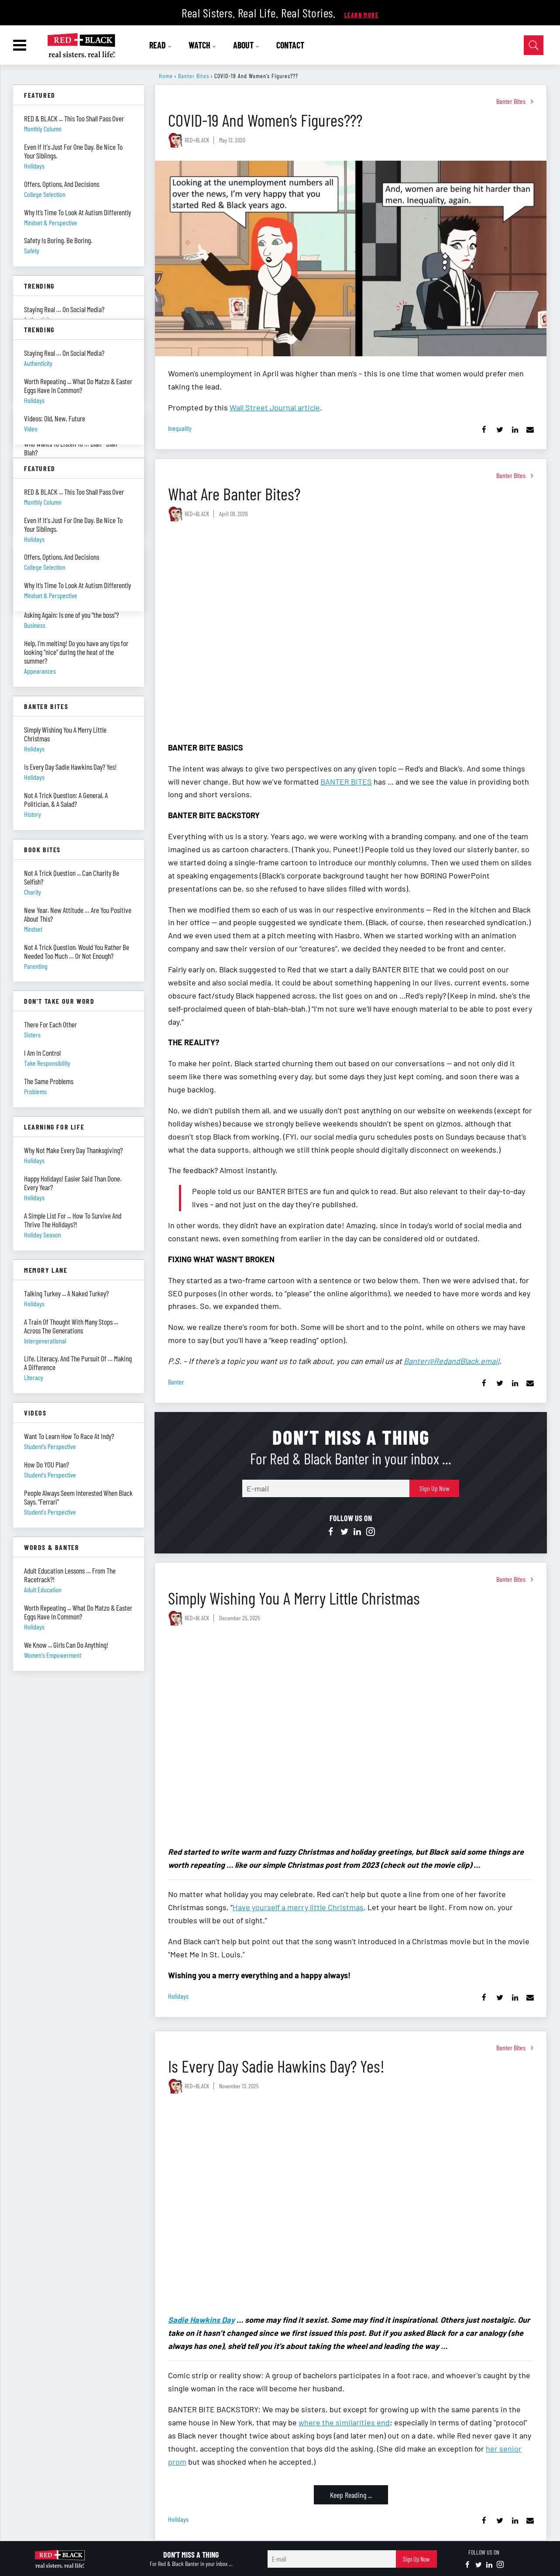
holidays (178, 1996)
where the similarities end (344, 2422)
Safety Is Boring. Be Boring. (58, 240)
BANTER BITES (346, 781)
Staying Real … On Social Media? (64, 309)
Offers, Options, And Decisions (61, 183)
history (32, 814)
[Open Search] (533, 45)
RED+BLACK (197, 140)
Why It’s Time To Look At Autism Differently (77, 212)
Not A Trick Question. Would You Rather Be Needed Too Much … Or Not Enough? (76, 951)
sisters (32, 1034)
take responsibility (47, 1063)
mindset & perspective (50, 222)
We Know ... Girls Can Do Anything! (66, 1644)
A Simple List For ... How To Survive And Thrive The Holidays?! (72, 1220)
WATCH (203, 45)
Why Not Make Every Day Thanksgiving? (73, 1150)
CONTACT (290, 45)
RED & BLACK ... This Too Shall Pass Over (74, 118)
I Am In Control (42, 1052)
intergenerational (45, 1340)
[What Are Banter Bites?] (350, 632)
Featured (39, 95)
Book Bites (42, 849)
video (31, 428)
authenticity (38, 363)
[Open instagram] (370, 1531)
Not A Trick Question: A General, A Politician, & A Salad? (66, 799)
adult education (43, 1589)
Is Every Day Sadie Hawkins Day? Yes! (276, 2066)
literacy (33, 1377)
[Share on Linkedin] (514, 429)
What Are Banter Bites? (234, 493)
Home (166, 75)
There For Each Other (50, 1024)
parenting (36, 966)
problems (35, 1091)
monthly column (43, 128)
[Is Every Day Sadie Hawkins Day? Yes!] (350, 2205)
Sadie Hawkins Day (201, 2320)
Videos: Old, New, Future (54, 418)
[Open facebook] (331, 1531)
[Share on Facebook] (484, 429)
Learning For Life (54, 1127)
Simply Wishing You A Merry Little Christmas (294, 1598)
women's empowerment (52, 1655)
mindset (33, 929)
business (34, 625)
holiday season (42, 1234)
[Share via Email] (530, 429)
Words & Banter (51, 1547)
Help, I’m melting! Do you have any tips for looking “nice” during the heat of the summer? (76, 652)
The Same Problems (48, 1081)
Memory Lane (46, 1270)
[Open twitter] (344, 1531)
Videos (35, 1413)
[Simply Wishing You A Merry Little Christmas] (350, 1737)
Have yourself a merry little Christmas (298, 1907)
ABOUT (246, 45)
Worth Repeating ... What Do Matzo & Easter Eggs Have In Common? (78, 1612)
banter (176, 1382)
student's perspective (50, 1446)
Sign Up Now (434, 1488)
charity (32, 892)
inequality (180, 428)
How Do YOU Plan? (46, 1464)
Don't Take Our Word (59, 1001)
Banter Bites (193, 75)
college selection (44, 194)
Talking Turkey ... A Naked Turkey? (66, 1293)
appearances (40, 671)
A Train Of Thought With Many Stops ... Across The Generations (71, 1326)
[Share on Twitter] (499, 429)
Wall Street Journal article (275, 407)
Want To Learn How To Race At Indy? (69, 1436)
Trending (39, 286)
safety (31, 250)
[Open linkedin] (357, 1531)
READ (160, 45)
